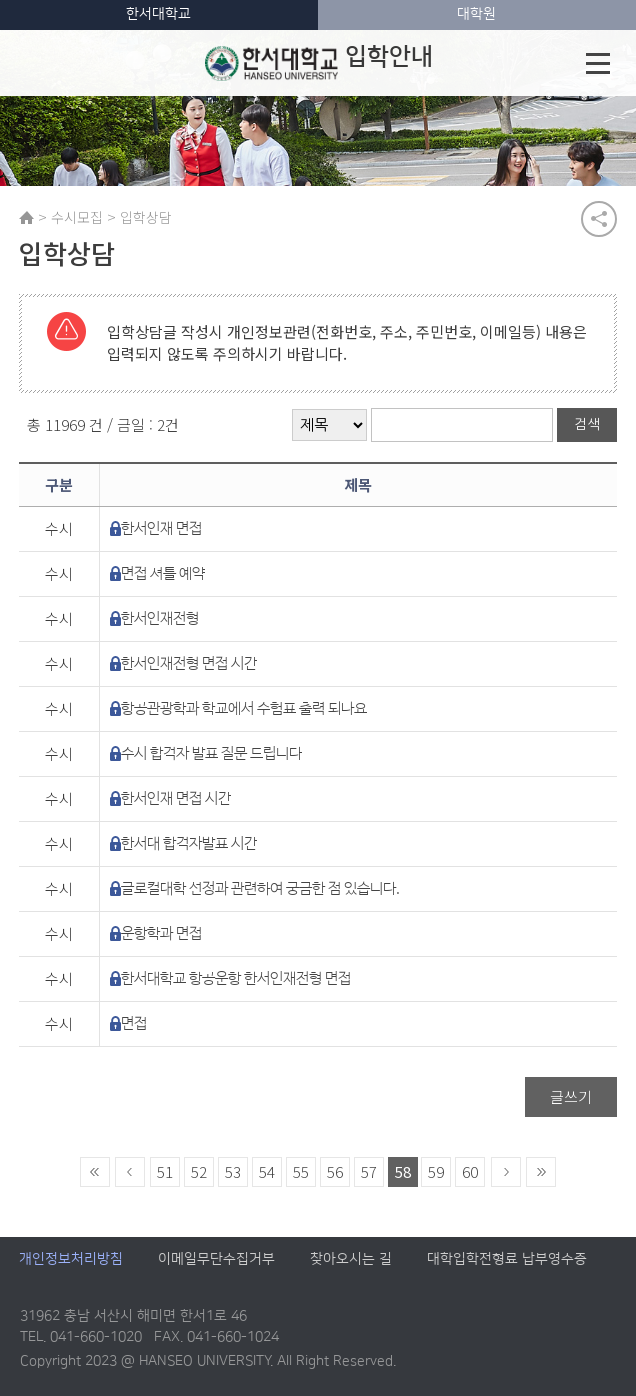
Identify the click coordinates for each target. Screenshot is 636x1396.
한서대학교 (158, 14)
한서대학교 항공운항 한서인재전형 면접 (236, 979)
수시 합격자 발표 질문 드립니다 (211, 754)
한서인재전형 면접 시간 (189, 664)
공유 (599, 219)
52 (199, 1172)
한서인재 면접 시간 (176, 799)
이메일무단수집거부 (216, 1260)
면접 (134, 1024)
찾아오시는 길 (351, 1260)
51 (165, 1172)
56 (335, 1172)
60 (470, 1172)
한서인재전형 (160, 619)
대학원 (476, 14)
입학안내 (319, 63)
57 (369, 1172)
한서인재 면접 (161, 529)
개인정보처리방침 (71, 1260)
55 (301, 1172)
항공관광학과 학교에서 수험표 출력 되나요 (244, 709)
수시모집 (77, 217)
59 (436, 1172)
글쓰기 (571, 1097)
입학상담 (146, 217)
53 (233, 1172)
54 (267, 1172)
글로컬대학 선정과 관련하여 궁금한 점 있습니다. (260, 889)
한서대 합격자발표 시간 (189, 844)
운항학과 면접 (161, 934)
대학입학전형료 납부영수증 (507, 1260)
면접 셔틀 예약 (163, 574)
